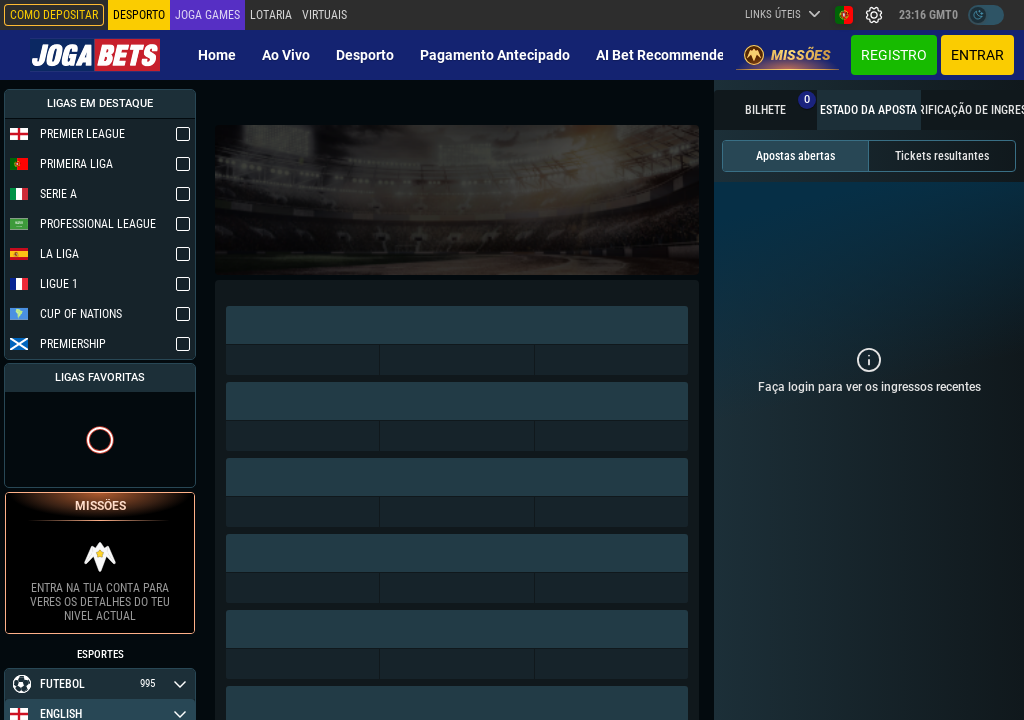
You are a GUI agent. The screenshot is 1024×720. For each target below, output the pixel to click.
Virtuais (324, 15)
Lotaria (271, 15)
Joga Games (207, 15)
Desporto (365, 55)
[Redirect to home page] (95, 55)
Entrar (977, 55)
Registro (894, 55)
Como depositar (54, 15)
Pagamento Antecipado (495, 55)
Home (217, 55)
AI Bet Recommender (663, 55)
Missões (787, 55)
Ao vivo (286, 55)
